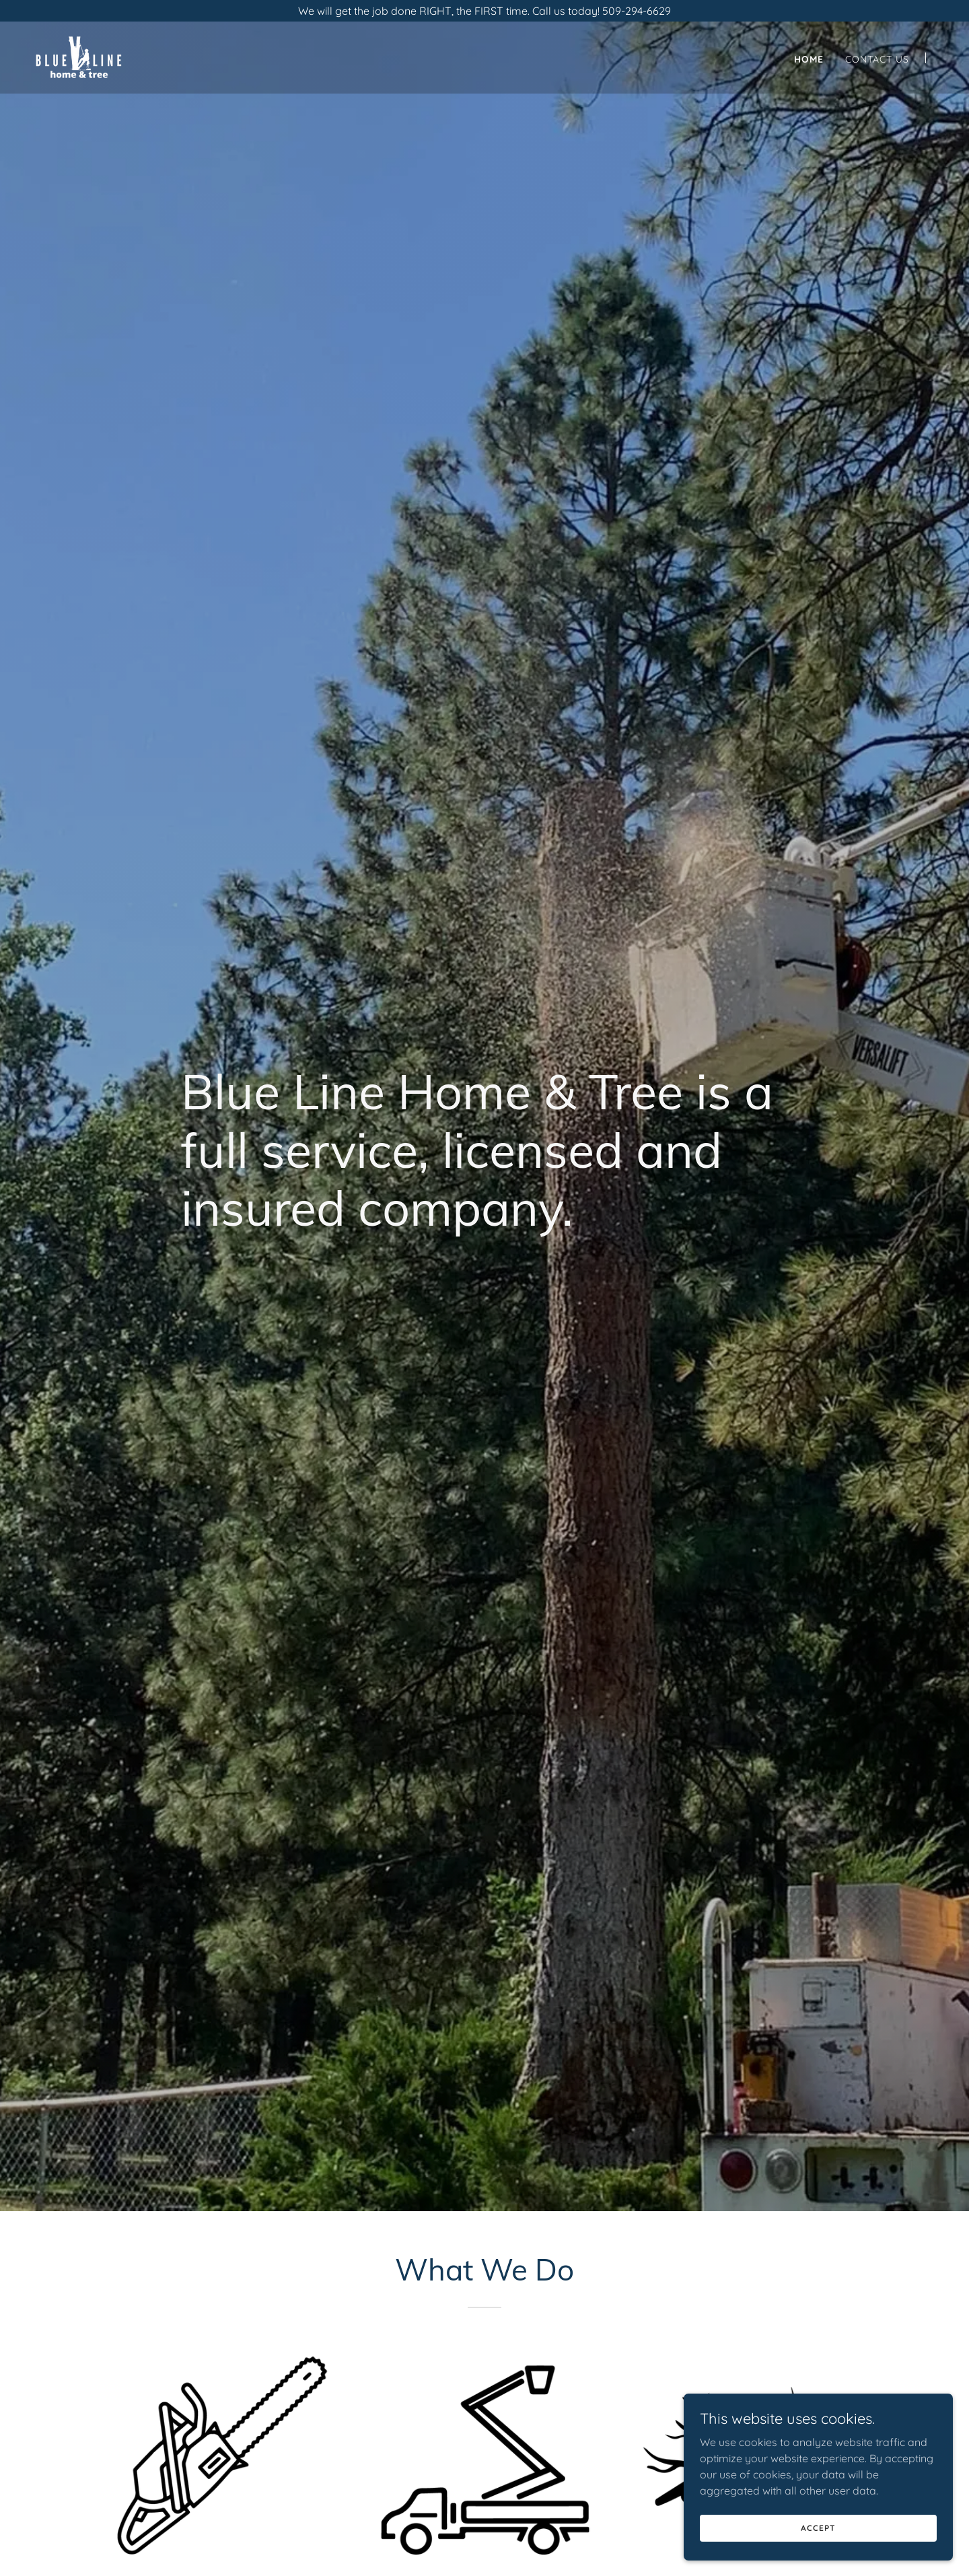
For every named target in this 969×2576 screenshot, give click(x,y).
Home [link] (809, 59)
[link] (79, 56)
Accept (818, 2528)
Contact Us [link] (877, 59)
